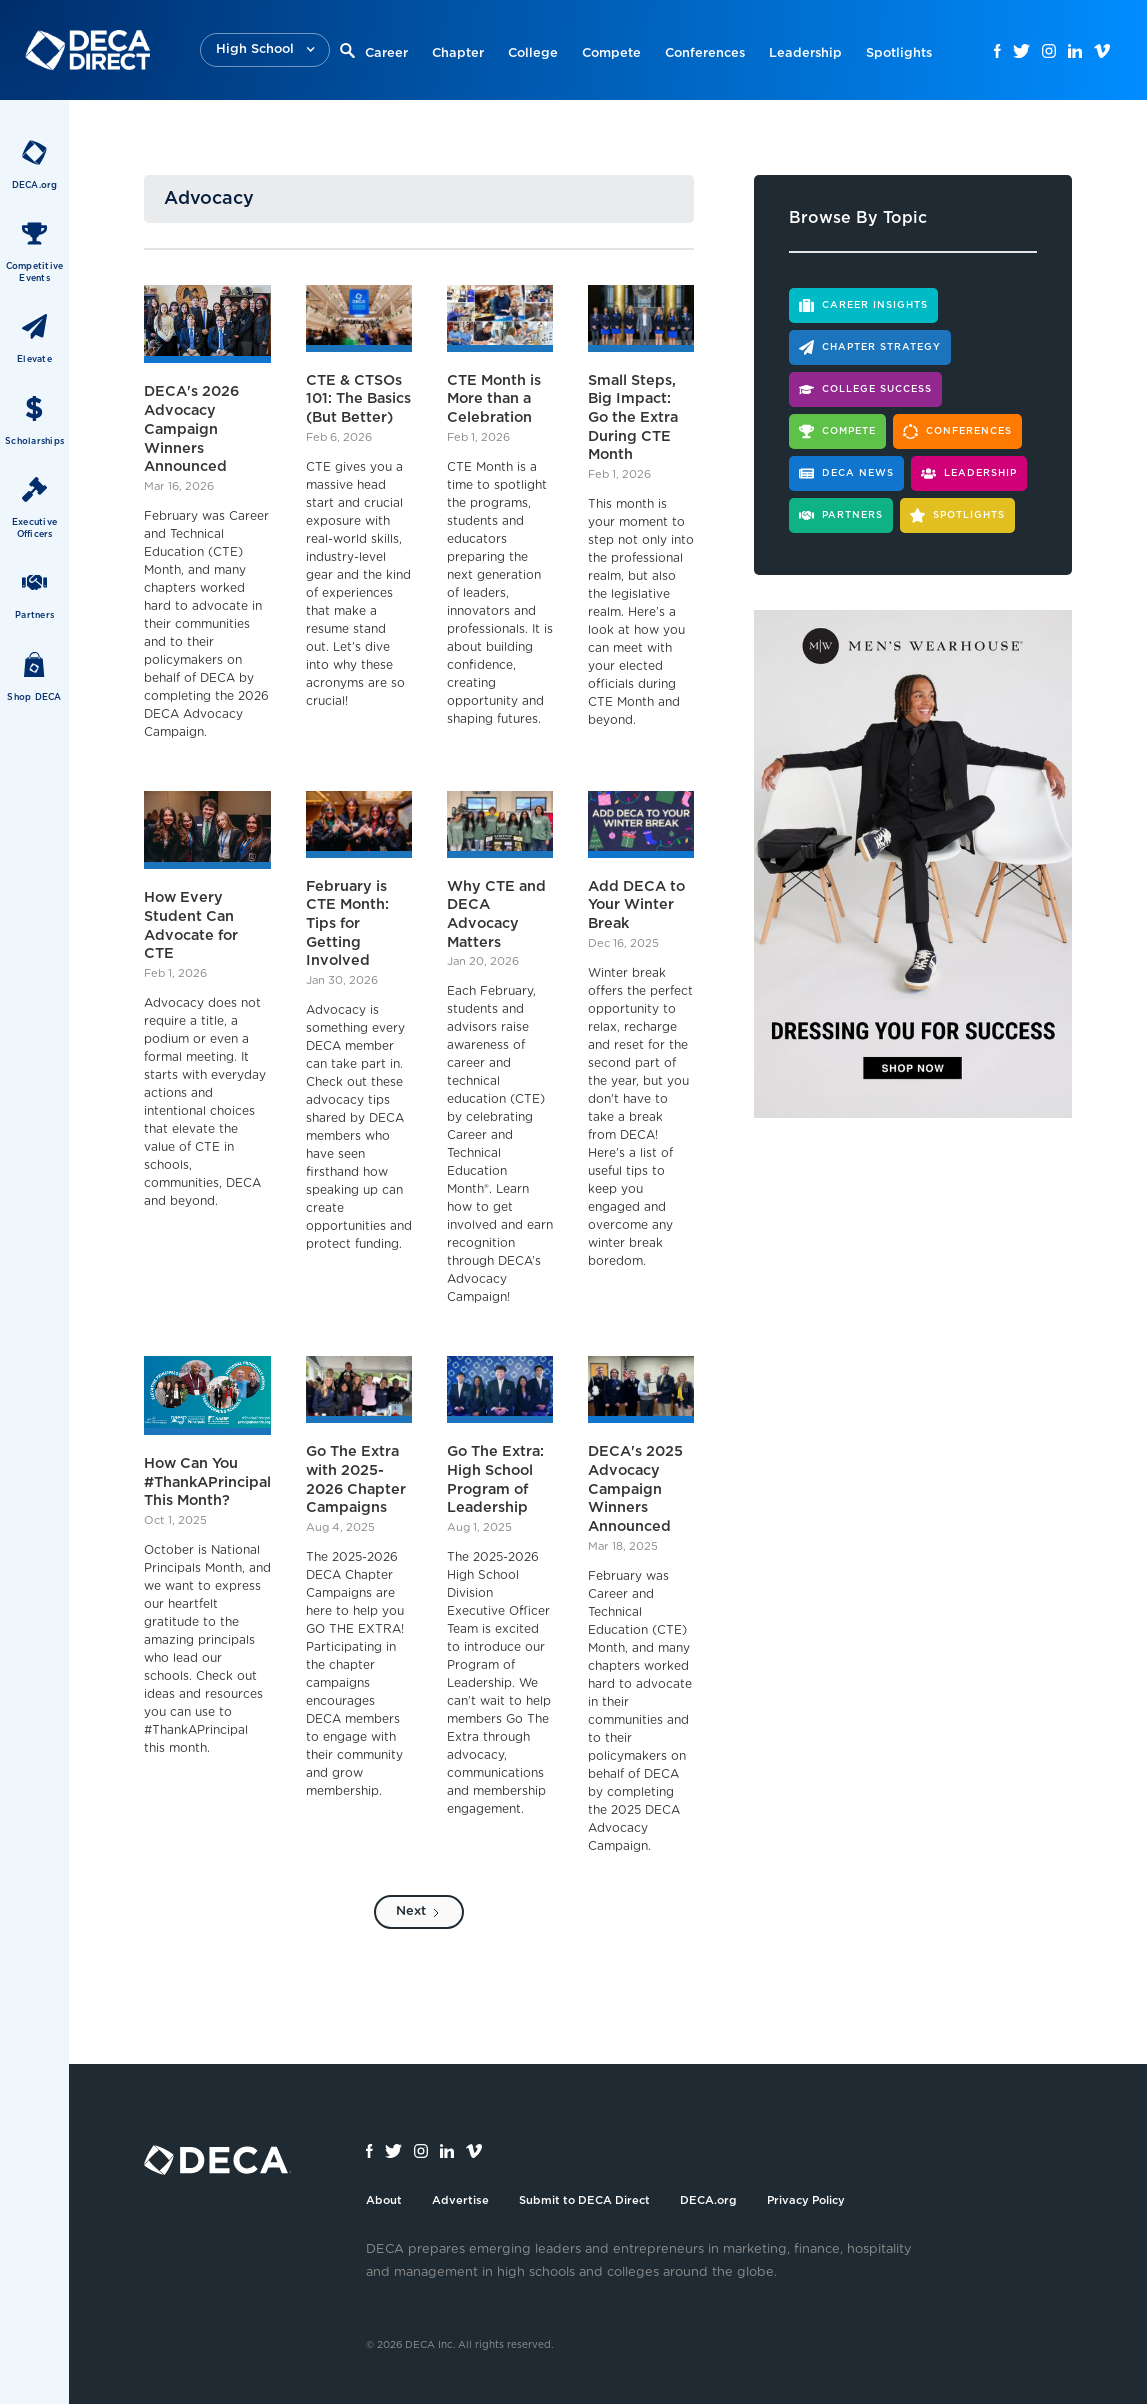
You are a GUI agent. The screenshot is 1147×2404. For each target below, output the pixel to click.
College (533, 53)
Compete (611, 53)
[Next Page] (419, 1912)
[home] (87, 50)
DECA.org (708, 2200)
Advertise (460, 2200)
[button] (265, 50)
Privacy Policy (806, 2200)
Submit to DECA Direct (584, 2200)
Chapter (458, 53)
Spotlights (899, 53)
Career (386, 53)
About (384, 2200)
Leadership (805, 53)
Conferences (705, 53)
